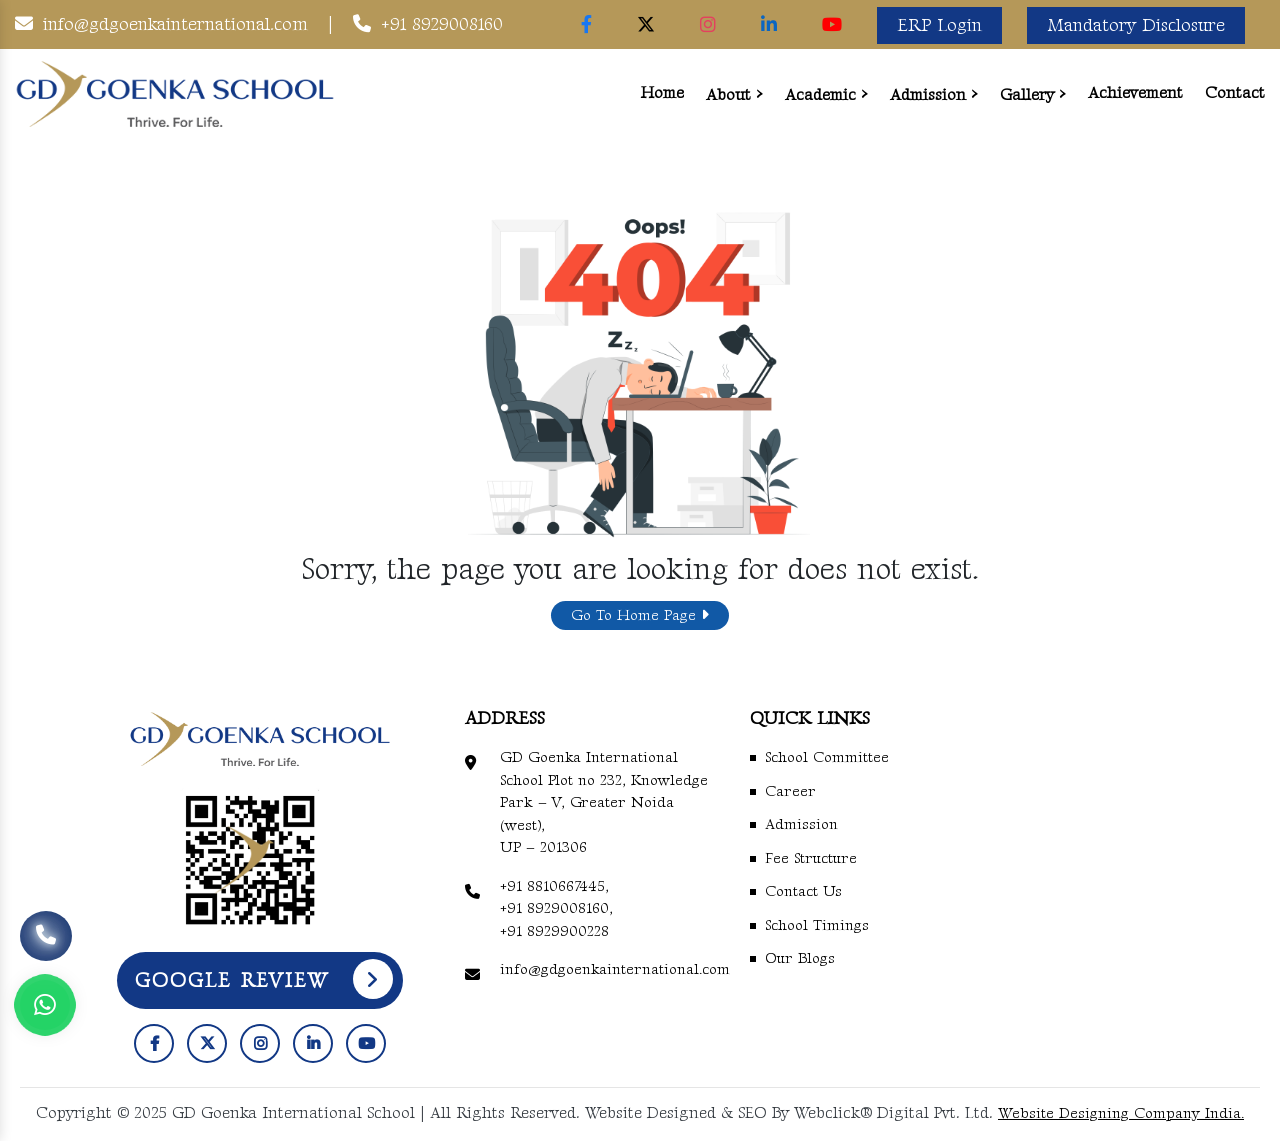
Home (662, 93)
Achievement (1135, 93)
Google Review (264, 979)
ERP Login (939, 25)
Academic (820, 95)
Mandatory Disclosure (1136, 25)
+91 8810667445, (554, 886)
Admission (928, 95)
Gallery (1027, 95)
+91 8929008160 (442, 24)
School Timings (817, 925)
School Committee (827, 757)
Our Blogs (800, 958)
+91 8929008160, (556, 908)
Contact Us (803, 891)
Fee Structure (811, 858)
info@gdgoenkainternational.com (175, 24)
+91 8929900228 (554, 931)
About (728, 95)
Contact (1235, 93)
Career (790, 791)
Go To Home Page (640, 615)
